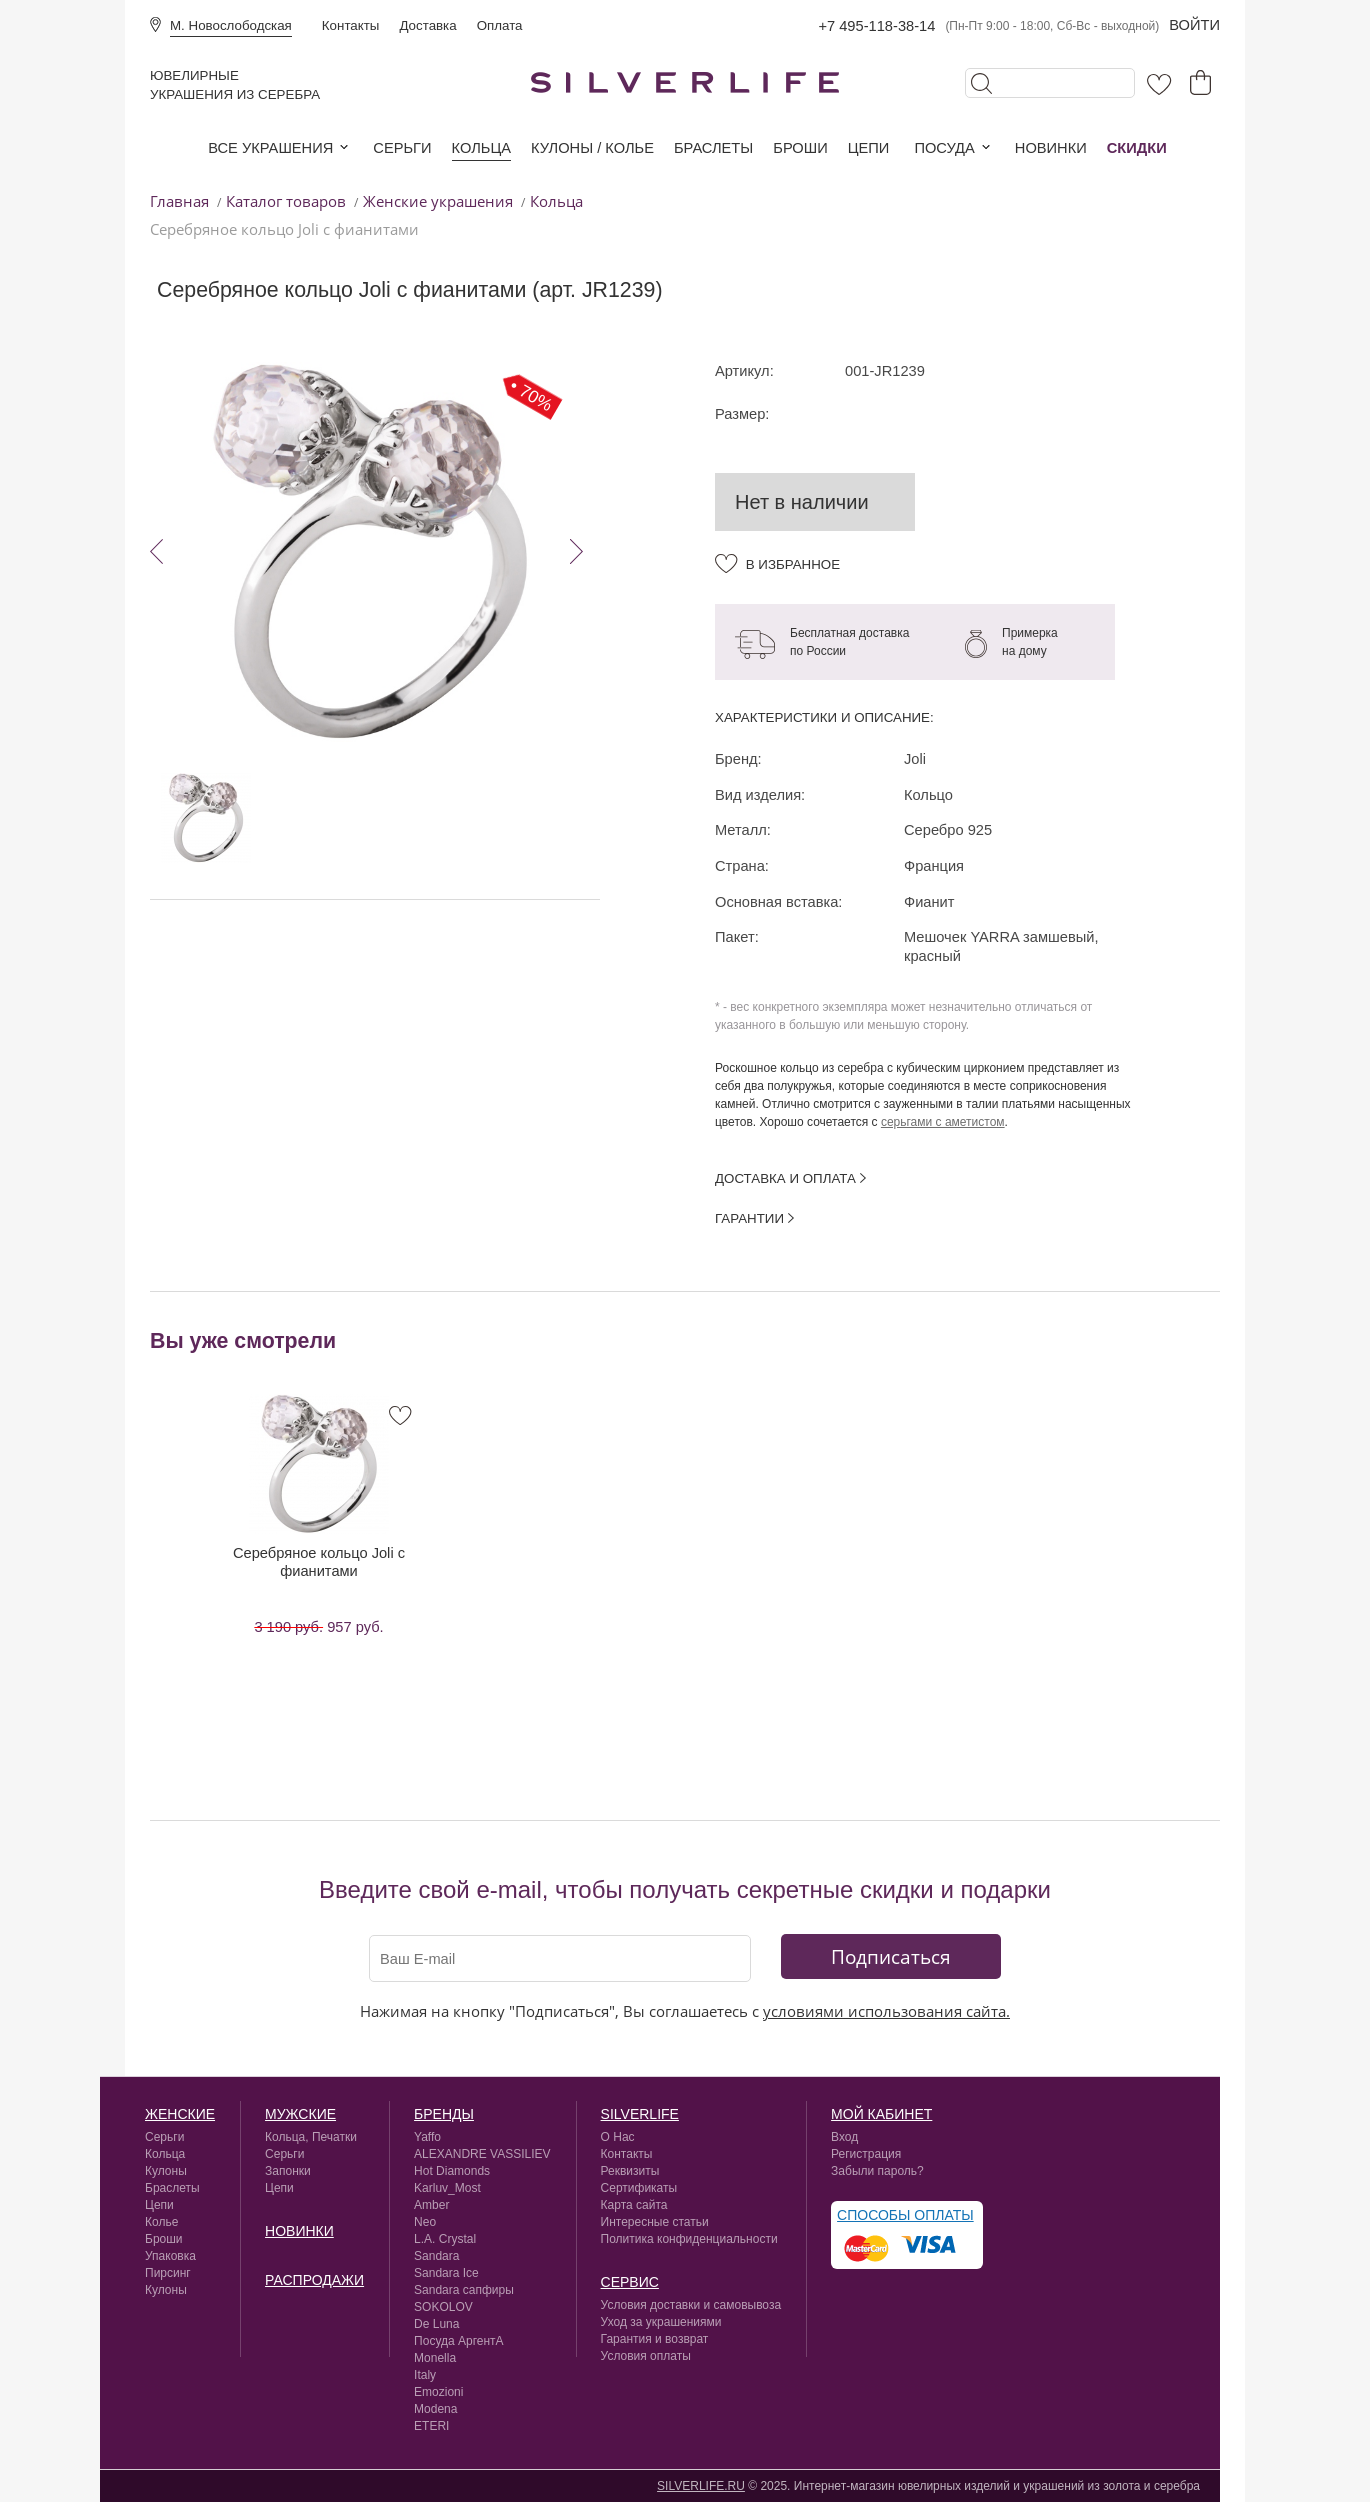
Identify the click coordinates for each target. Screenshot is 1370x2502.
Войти (1194, 25)
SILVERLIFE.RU (701, 2486)
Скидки (1137, 148)
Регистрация (866, 2154)
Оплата (500, 25)
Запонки (288, 2171)
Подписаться (891, 1956)
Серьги (402, 148)
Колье (161, 2222)
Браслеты (713, 148)
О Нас (618, 2137)
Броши (800, 148)
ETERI (431, 2426)
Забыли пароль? (877, 2171)
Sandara (436, 2256)
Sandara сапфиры (464, 2290)
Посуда (944, 148)
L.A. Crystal (445, 2239)
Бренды (444, 2114)
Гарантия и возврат (655, 2339)
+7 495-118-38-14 (876, 26)
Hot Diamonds (452, 2171)
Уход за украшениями (661, 2322)
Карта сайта (634, 2205)
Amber (431, 2205)
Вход (844, 2137)
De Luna (436, 2324)
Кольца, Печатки (311, 2137)
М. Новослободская (231, 25)
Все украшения (270, 148)
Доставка (427, 25)
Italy (425, 2375)
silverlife (640, 2114)
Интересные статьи (655, 2222)
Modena (435, 2409)
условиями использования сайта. (886, 2011)
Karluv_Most (447, 2188)
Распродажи (314, 2280)
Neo (425, 2222)
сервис (630, 2282)
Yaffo (427, 2137)
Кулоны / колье (592, 148)
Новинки (1051, 148)
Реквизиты (630, 2171)
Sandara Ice (446, 2273)
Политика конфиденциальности (689, 2239)
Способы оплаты (905, 2215)
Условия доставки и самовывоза (691, 2305)
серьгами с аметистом (943, 1122)
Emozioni (438, 2392)
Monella (435, 2358)
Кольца (481, 148)
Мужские (300, 2114)
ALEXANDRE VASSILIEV (482, 2154)
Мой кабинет (881, 2114)
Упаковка (170, 2256)
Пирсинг (168, 2273)
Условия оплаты (646, 2356)
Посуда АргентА (459, 2341)
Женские (180, 2114)
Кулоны (166, 2171)
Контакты (351, 25)
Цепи (869, 148)
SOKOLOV (443, 2307)
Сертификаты (639, 2188)
